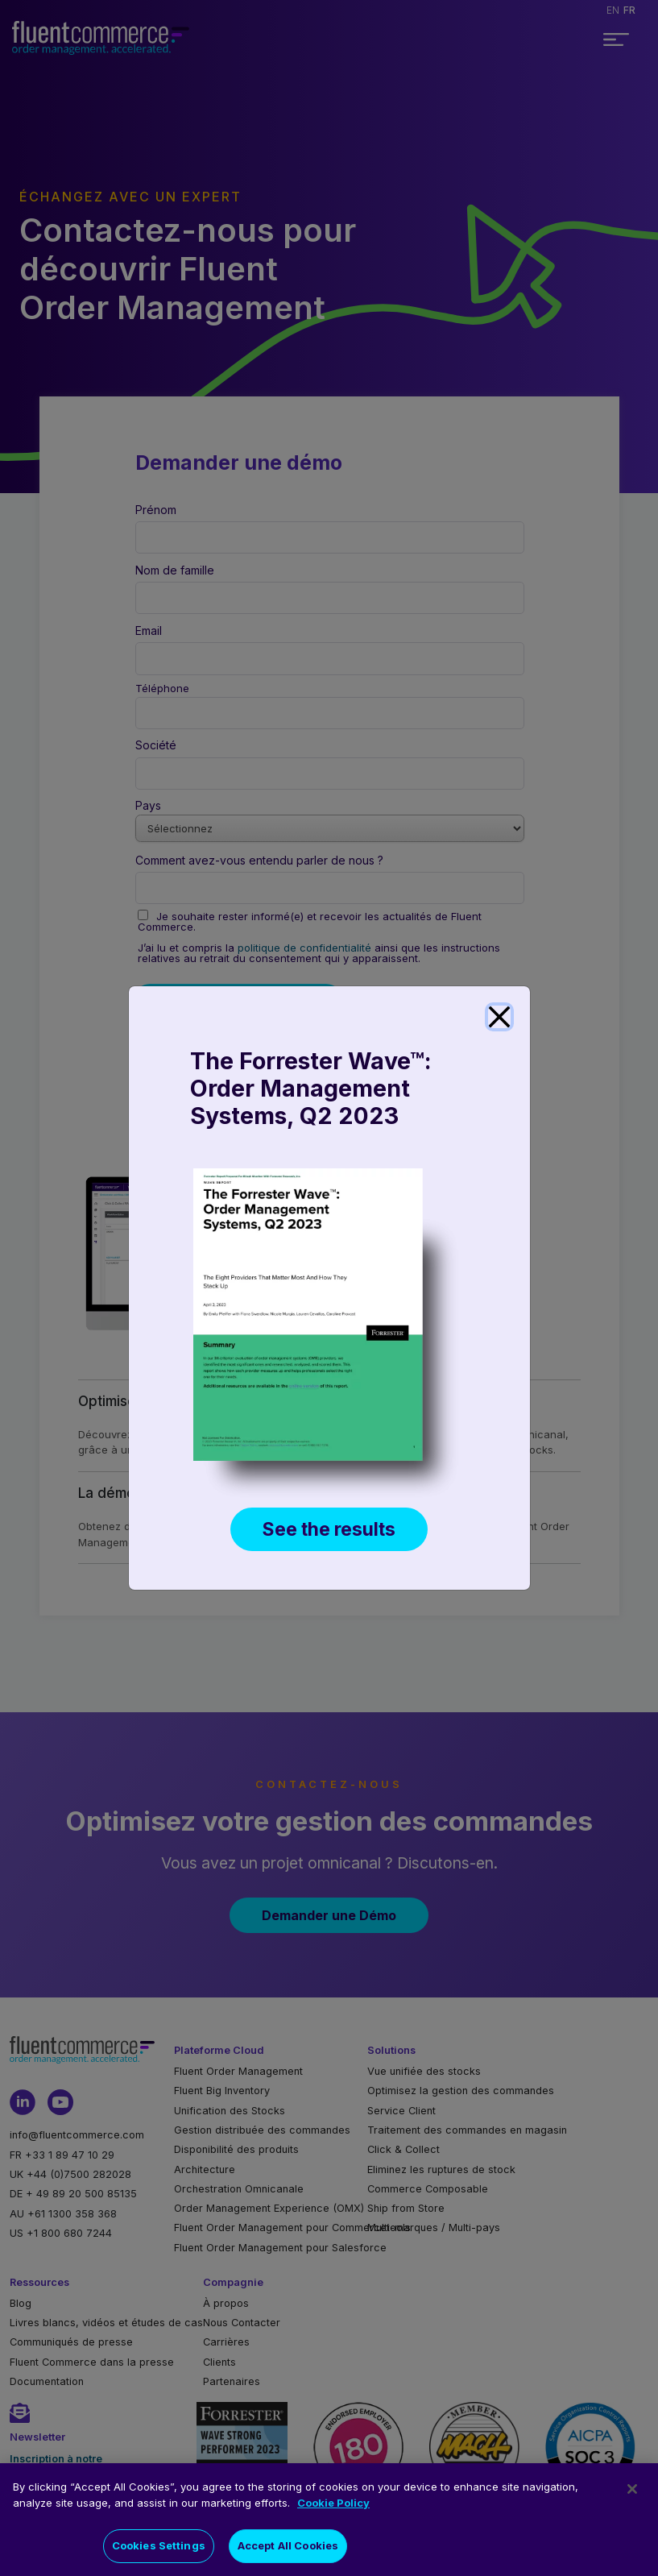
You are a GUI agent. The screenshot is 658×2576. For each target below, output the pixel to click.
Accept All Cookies (288, 2547)
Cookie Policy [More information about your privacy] (333, 2504)
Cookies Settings (158, 2547)
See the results (329, 1529)
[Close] (499, 1017)
